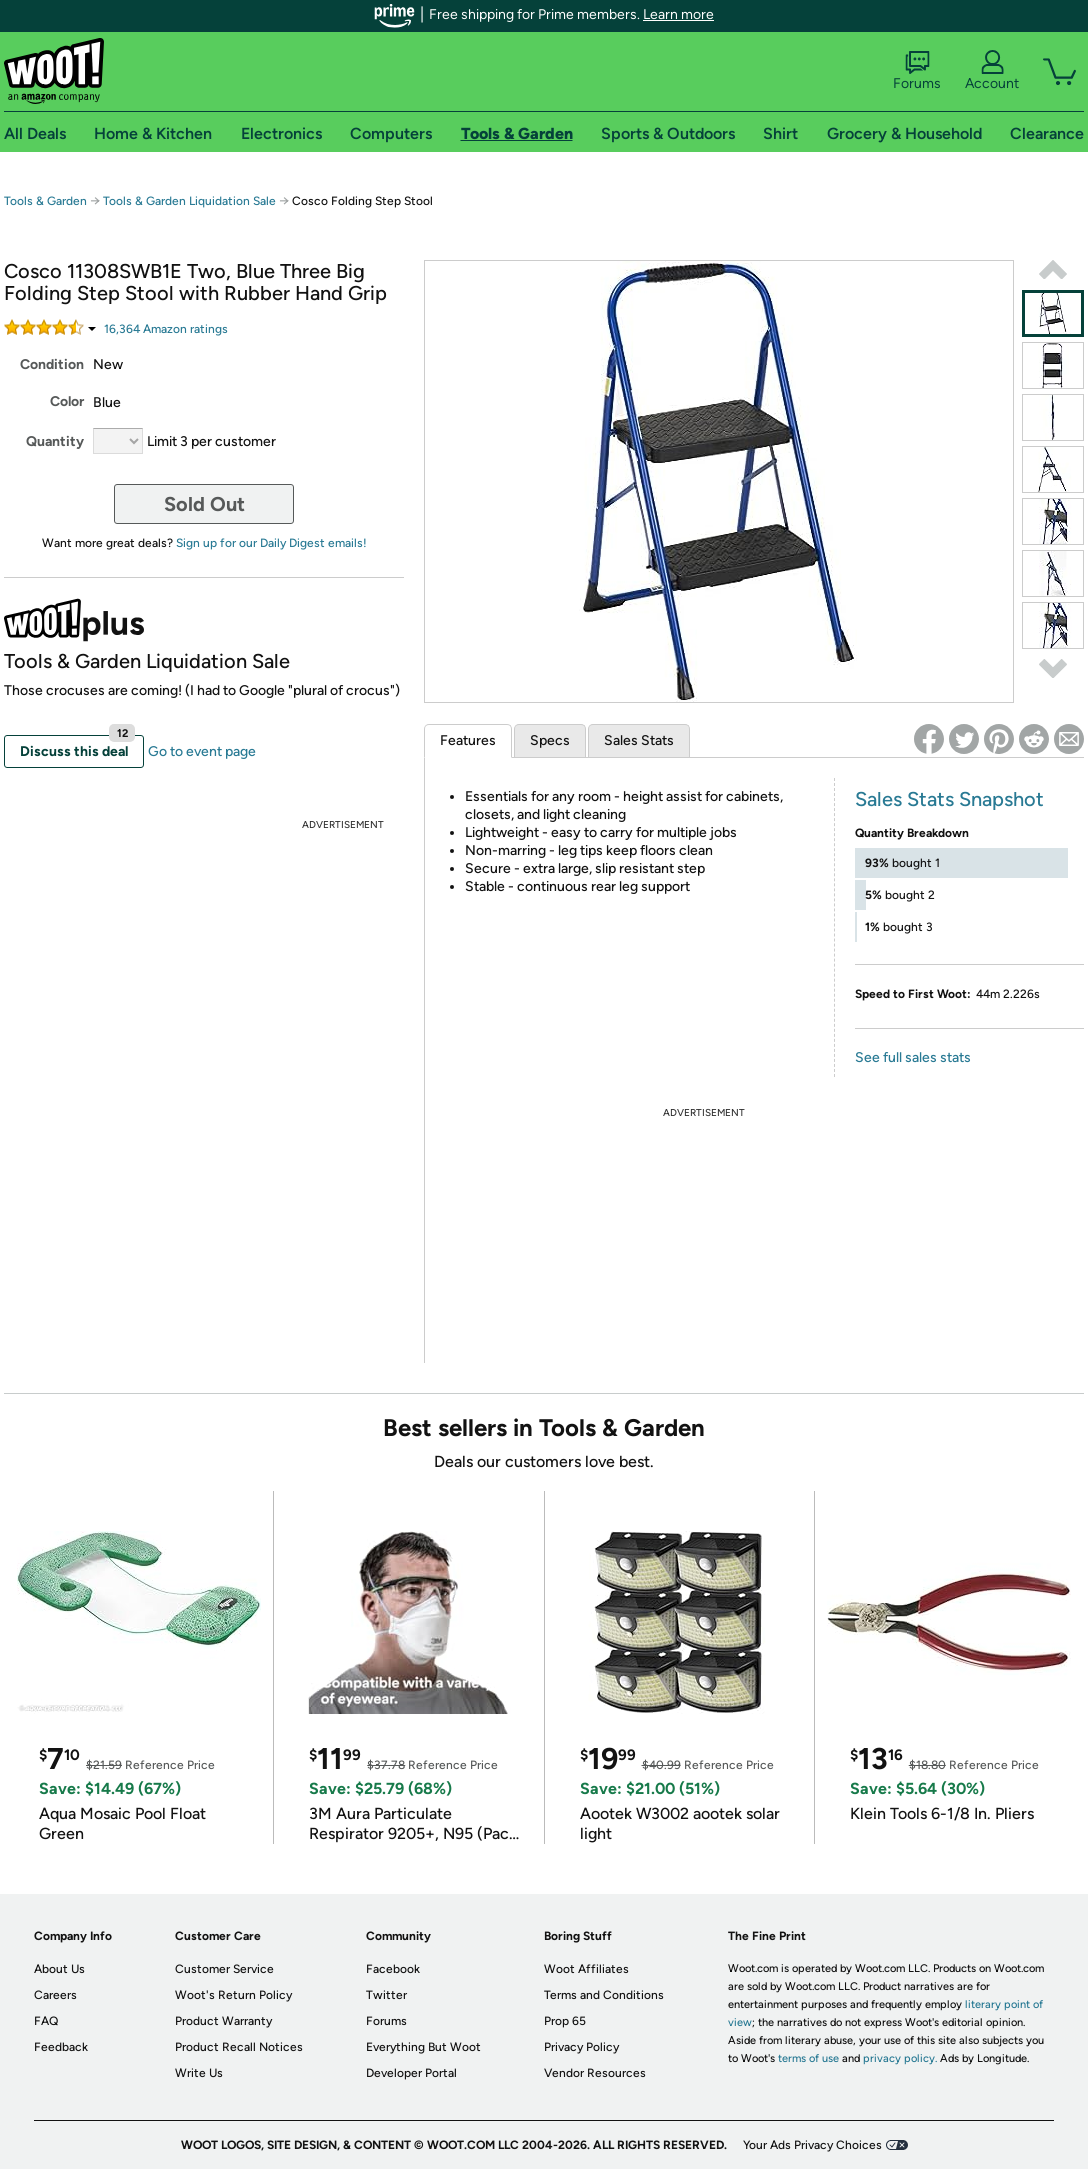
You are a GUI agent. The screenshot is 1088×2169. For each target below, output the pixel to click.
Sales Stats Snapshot (949, 799)
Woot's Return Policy (233, 1995)
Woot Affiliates (586, 1969)
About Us (59, 1969)
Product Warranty (223, 2021)
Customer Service (224, 1969)
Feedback (61, 2047)
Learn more (678, 14)
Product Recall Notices (239, 2047)
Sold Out (204, 504)
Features (468, 740)
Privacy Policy (581, 2047)
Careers (55, 1995)
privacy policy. (900, 2058)
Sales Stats (639, 740)
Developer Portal (411, 2073)
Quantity (55, 441)
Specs (550, 740)
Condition (52, 364)
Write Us (199, 2073)
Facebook (393, 1969)
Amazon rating (166, 329)
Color (67, 401)
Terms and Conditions (604, 1995)
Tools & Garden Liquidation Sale (189, 201)
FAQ (46, 2021)
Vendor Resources (595, 2073)
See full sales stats (913, 1057)
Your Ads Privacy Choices (812, 2145)
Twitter (386, 1995)
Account (992, 71)
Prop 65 (565, 2021)
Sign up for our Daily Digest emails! (271, 543)
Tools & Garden (45, 201)
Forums (917, 71)
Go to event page (202, 751)
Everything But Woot (423, 2047)
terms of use (808, 2058)
